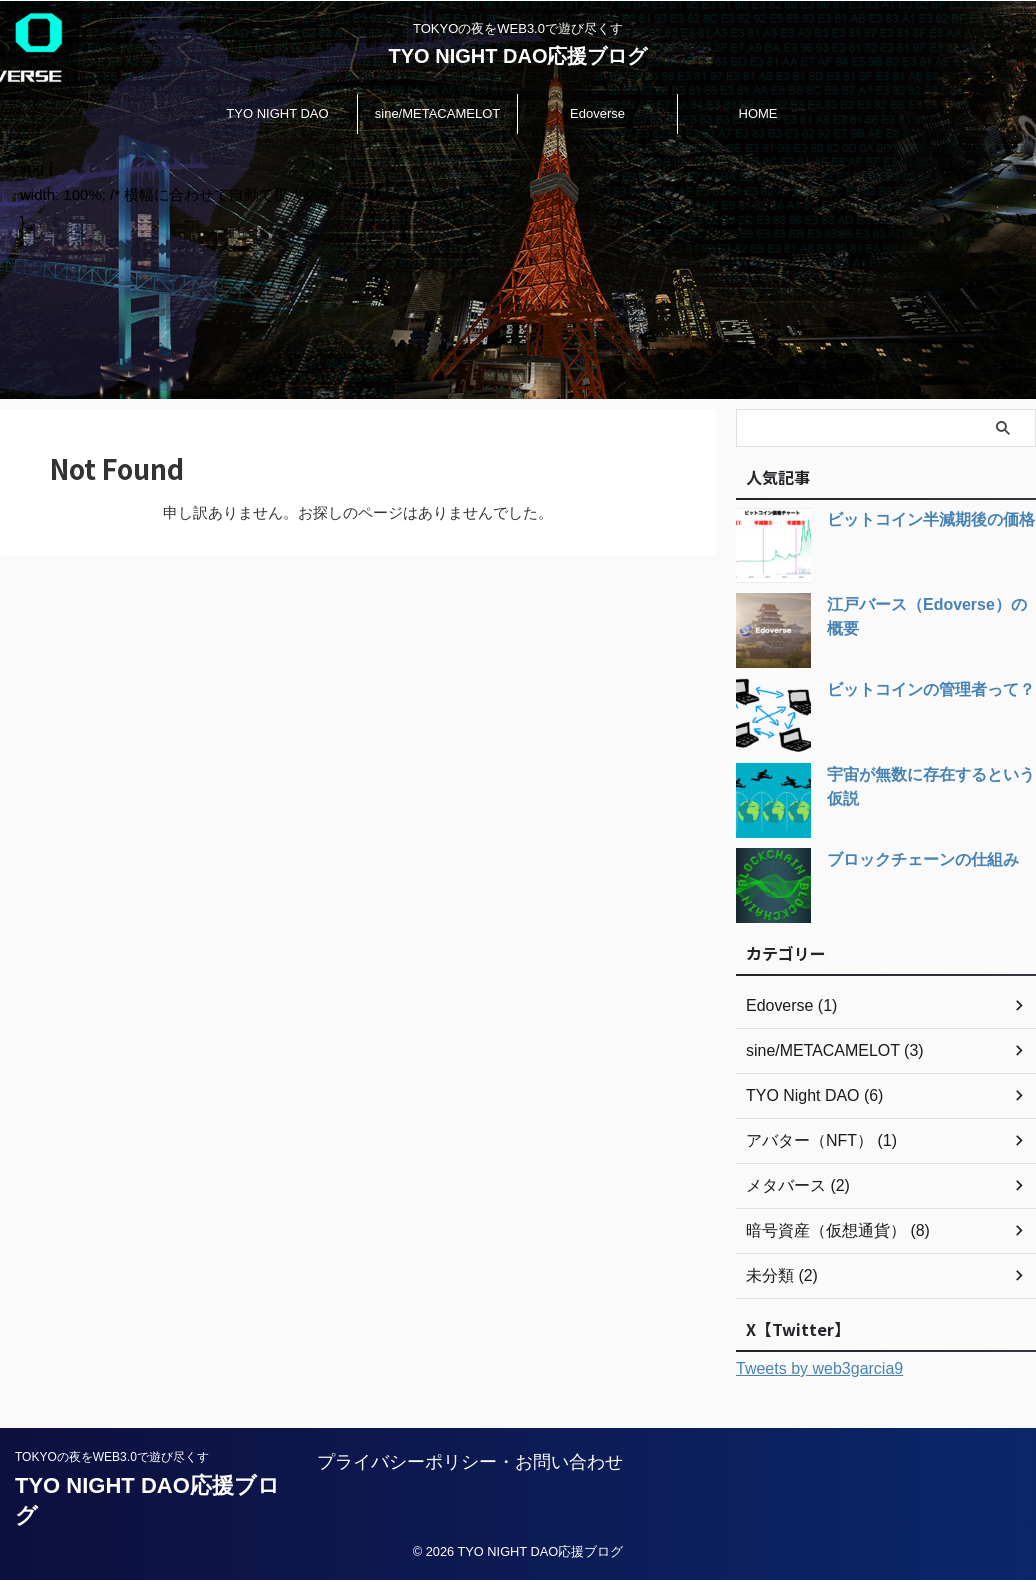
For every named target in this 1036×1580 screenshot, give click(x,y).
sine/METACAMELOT (437, 113)
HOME (758, 113)
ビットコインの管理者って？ (918, 690)
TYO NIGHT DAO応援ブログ (518, 56)
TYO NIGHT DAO (277, 113)
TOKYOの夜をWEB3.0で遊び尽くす (112, 1457)
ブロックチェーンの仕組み (911, 860)
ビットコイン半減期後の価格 (918, 520)
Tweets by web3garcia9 (819, 1368)
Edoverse (597, 113)
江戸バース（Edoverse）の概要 (928, 605)
